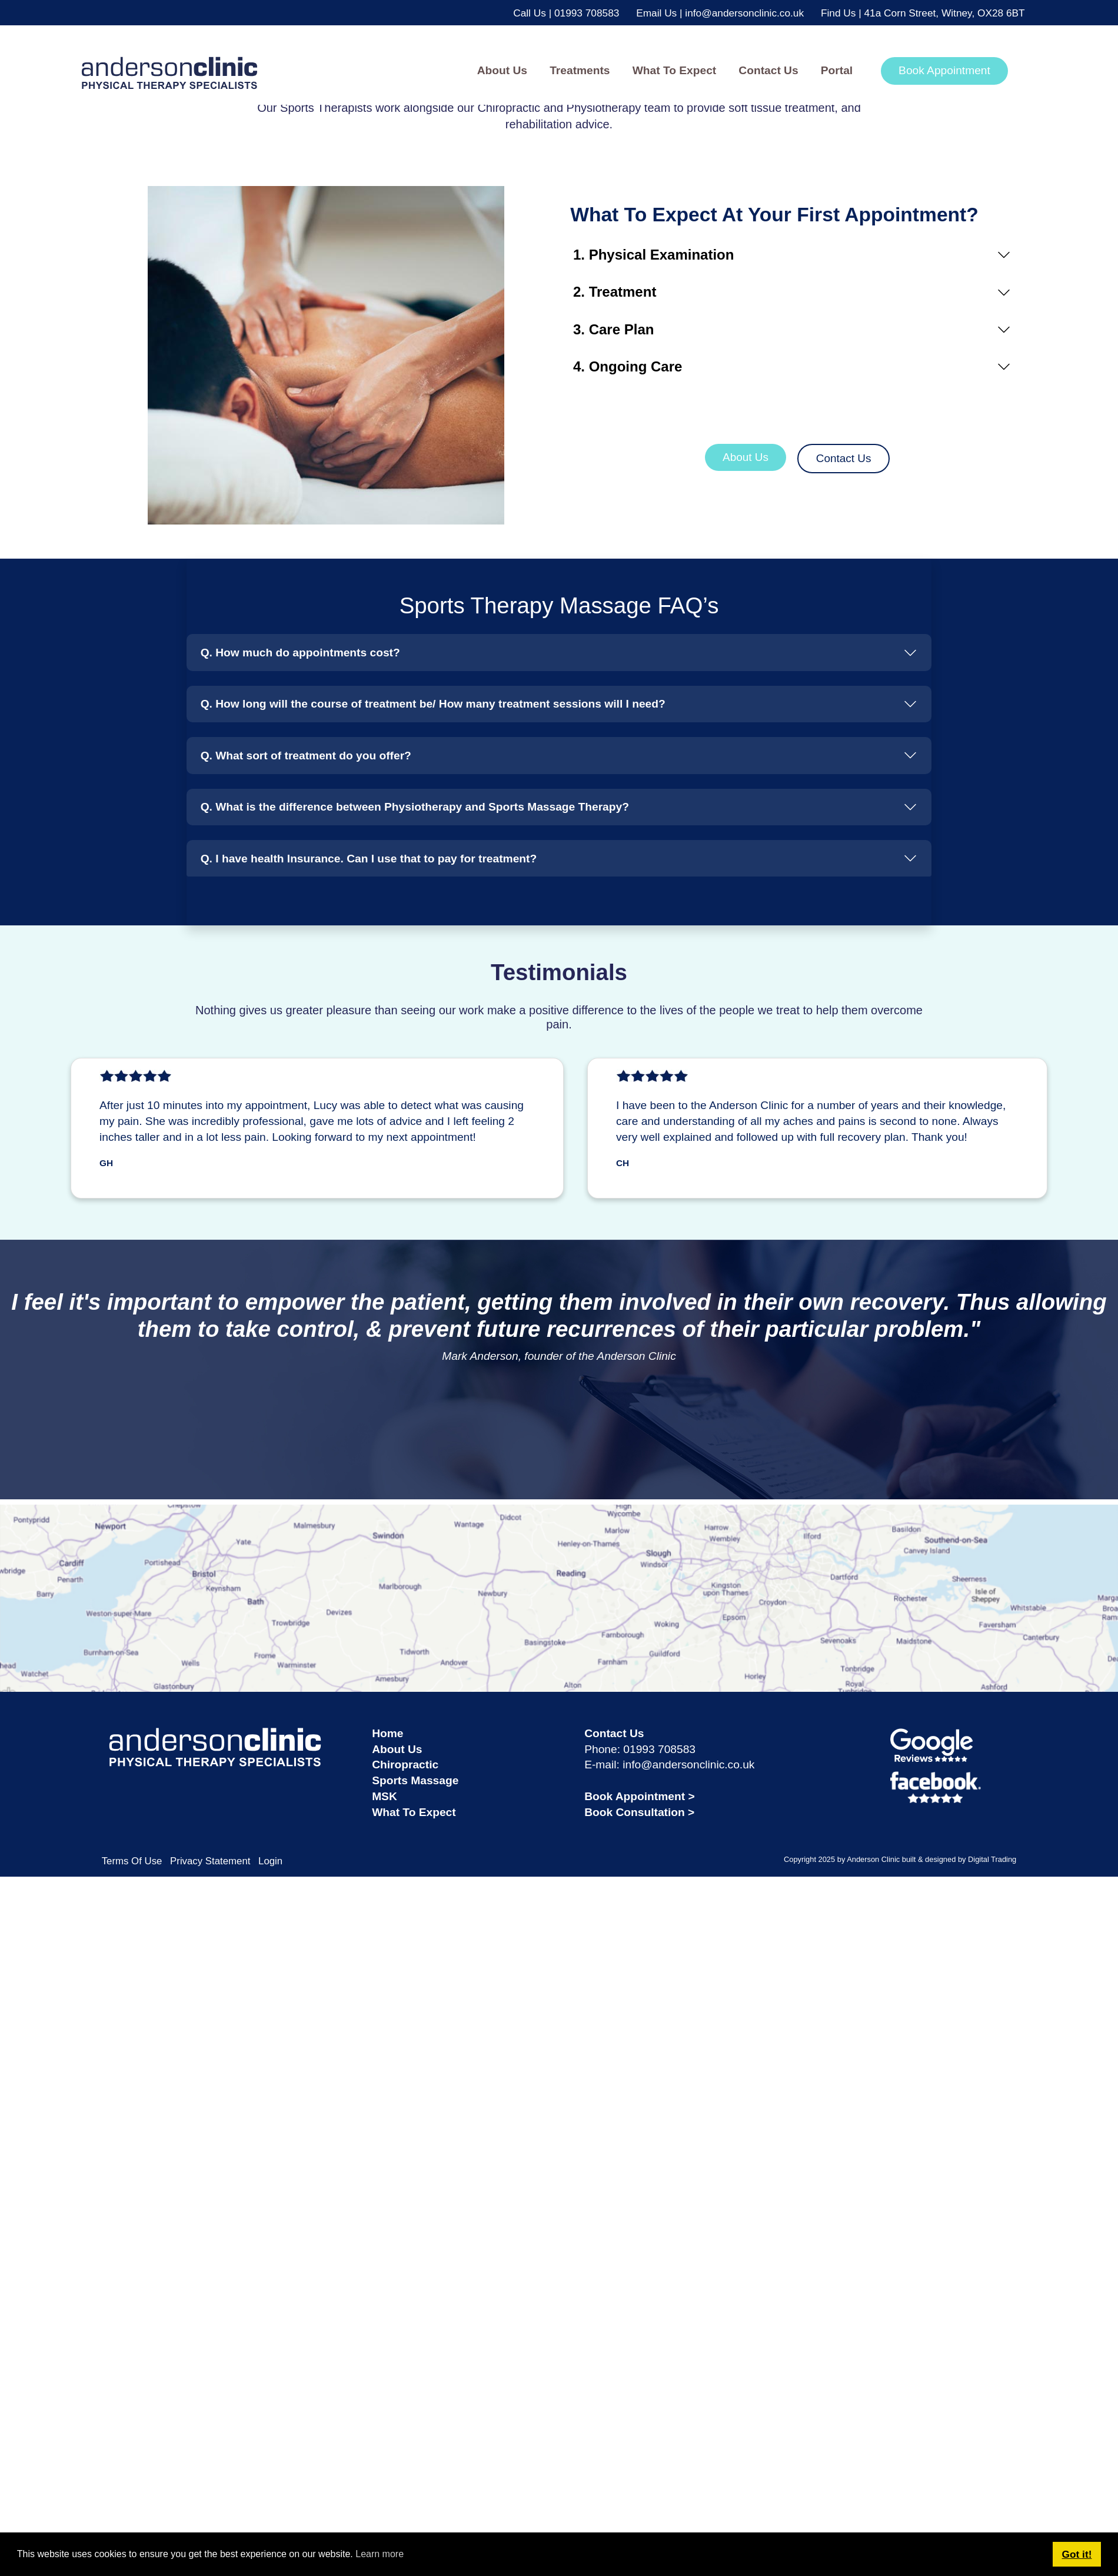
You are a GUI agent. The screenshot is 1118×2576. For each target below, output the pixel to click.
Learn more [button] (379, 2554)
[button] (580, 71)
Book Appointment (944, 70)
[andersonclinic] (131, 70)
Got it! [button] (1077, 2554)
